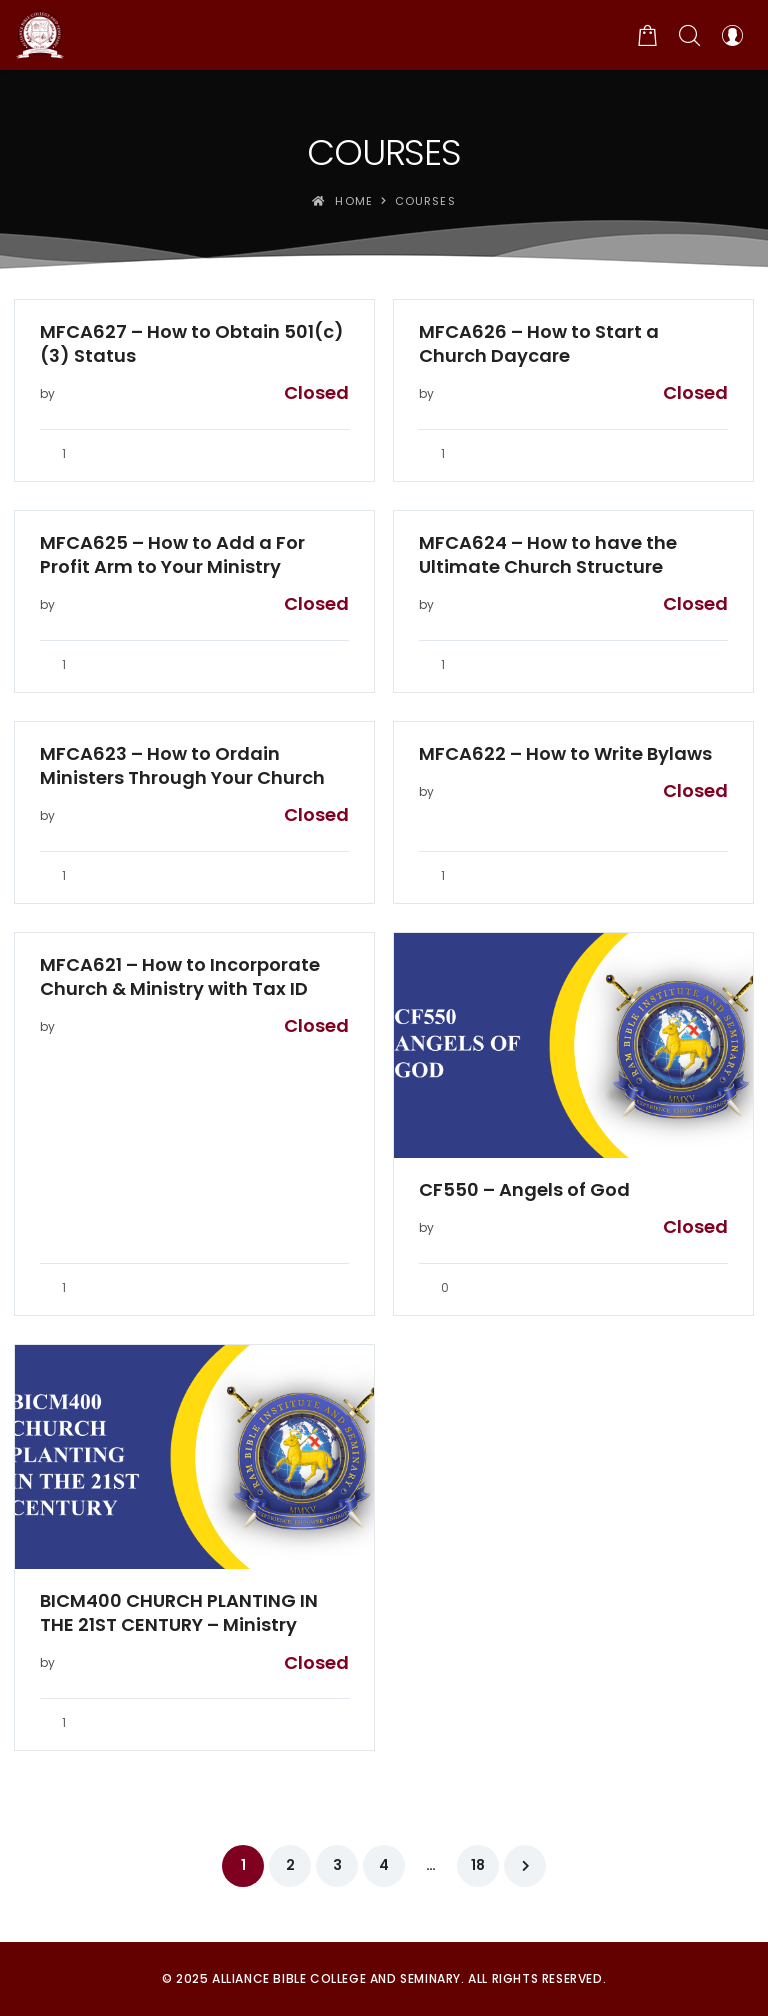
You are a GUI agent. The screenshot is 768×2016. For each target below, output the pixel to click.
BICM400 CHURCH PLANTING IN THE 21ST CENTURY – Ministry (179, 1613)
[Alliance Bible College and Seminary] (40, 35)
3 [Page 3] (337, 1865)
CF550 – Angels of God (524, 1190)
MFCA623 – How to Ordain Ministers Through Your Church (182, 766)
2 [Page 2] (290, 1865)
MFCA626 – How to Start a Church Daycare (539, 344)
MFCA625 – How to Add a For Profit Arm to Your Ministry (172, 555)
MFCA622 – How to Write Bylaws (565, 754)
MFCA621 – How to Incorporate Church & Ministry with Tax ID (180, 977)
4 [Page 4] (384, 1865)
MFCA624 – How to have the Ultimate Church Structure (548, 555)
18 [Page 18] (478, 1865)
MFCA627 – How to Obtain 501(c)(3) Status (192, 344)
